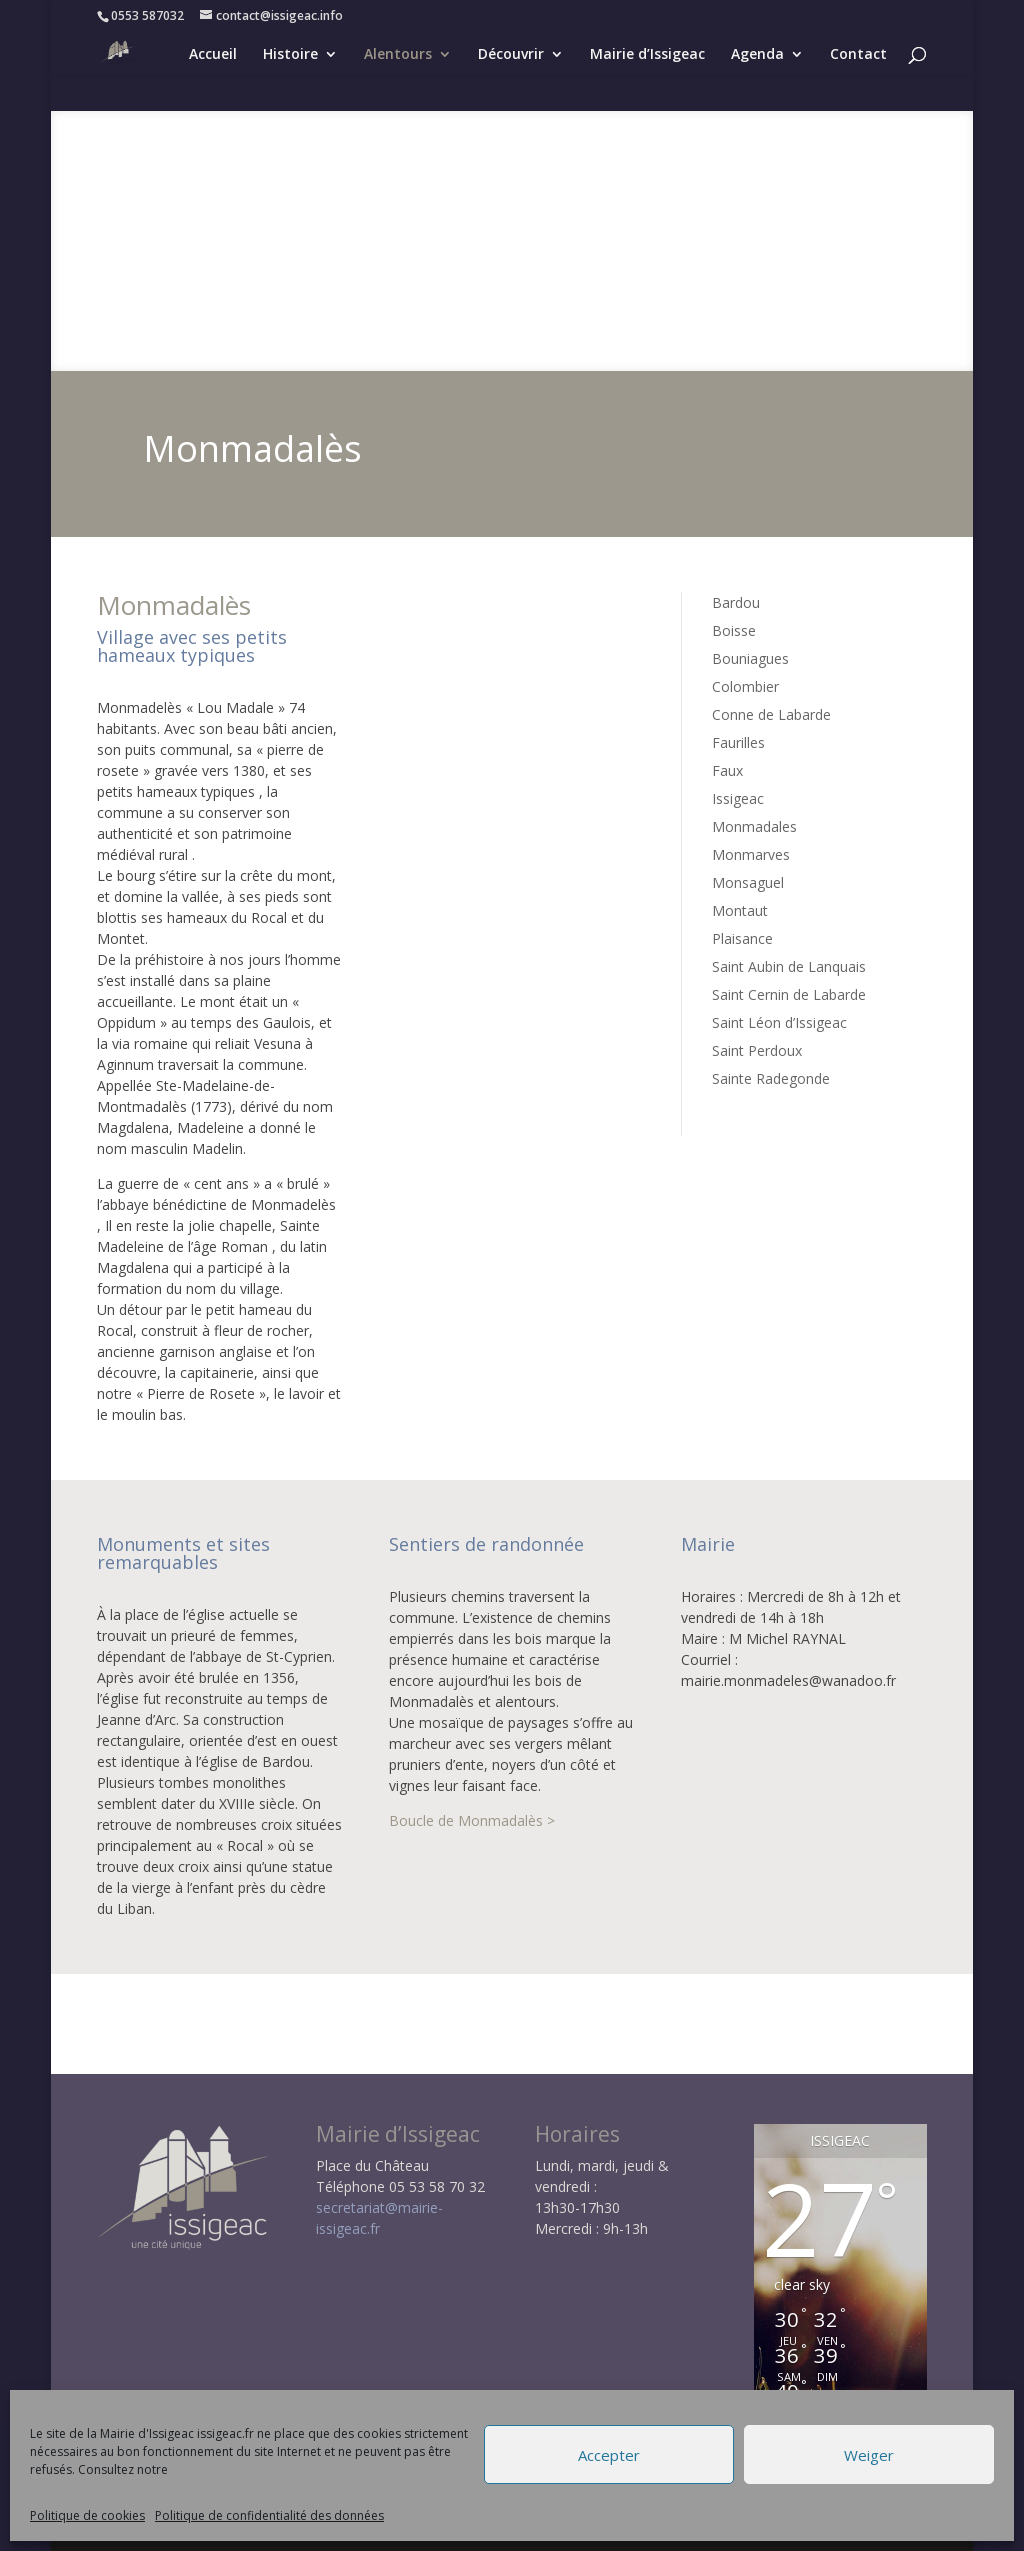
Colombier (745, 686)
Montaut (740, 910)
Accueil (213, 53)
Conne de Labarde (771, 714)
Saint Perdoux (757, 1050)
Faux (727, 770)
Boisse (734, 630)
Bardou (736, 602)
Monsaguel (748, 882)
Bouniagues (750, 658)
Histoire (290, 53)
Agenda (757, 53)
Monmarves (751, 854)
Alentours (398, 53)
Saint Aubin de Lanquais (789, 966)
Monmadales (754, 826)
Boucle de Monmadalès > (472, 1820)
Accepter (609, 2455)
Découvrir (511, 53)
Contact (858, 53)
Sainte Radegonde (771, 1078)
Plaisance (742, 938)
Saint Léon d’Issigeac (779, 1022)
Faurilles (738, 742)
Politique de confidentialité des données (269, 2515)
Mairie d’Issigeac (647, 53)
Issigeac (738, 798)
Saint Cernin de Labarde (789, 994)
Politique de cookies (87, 2515)
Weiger (869, 2455)
